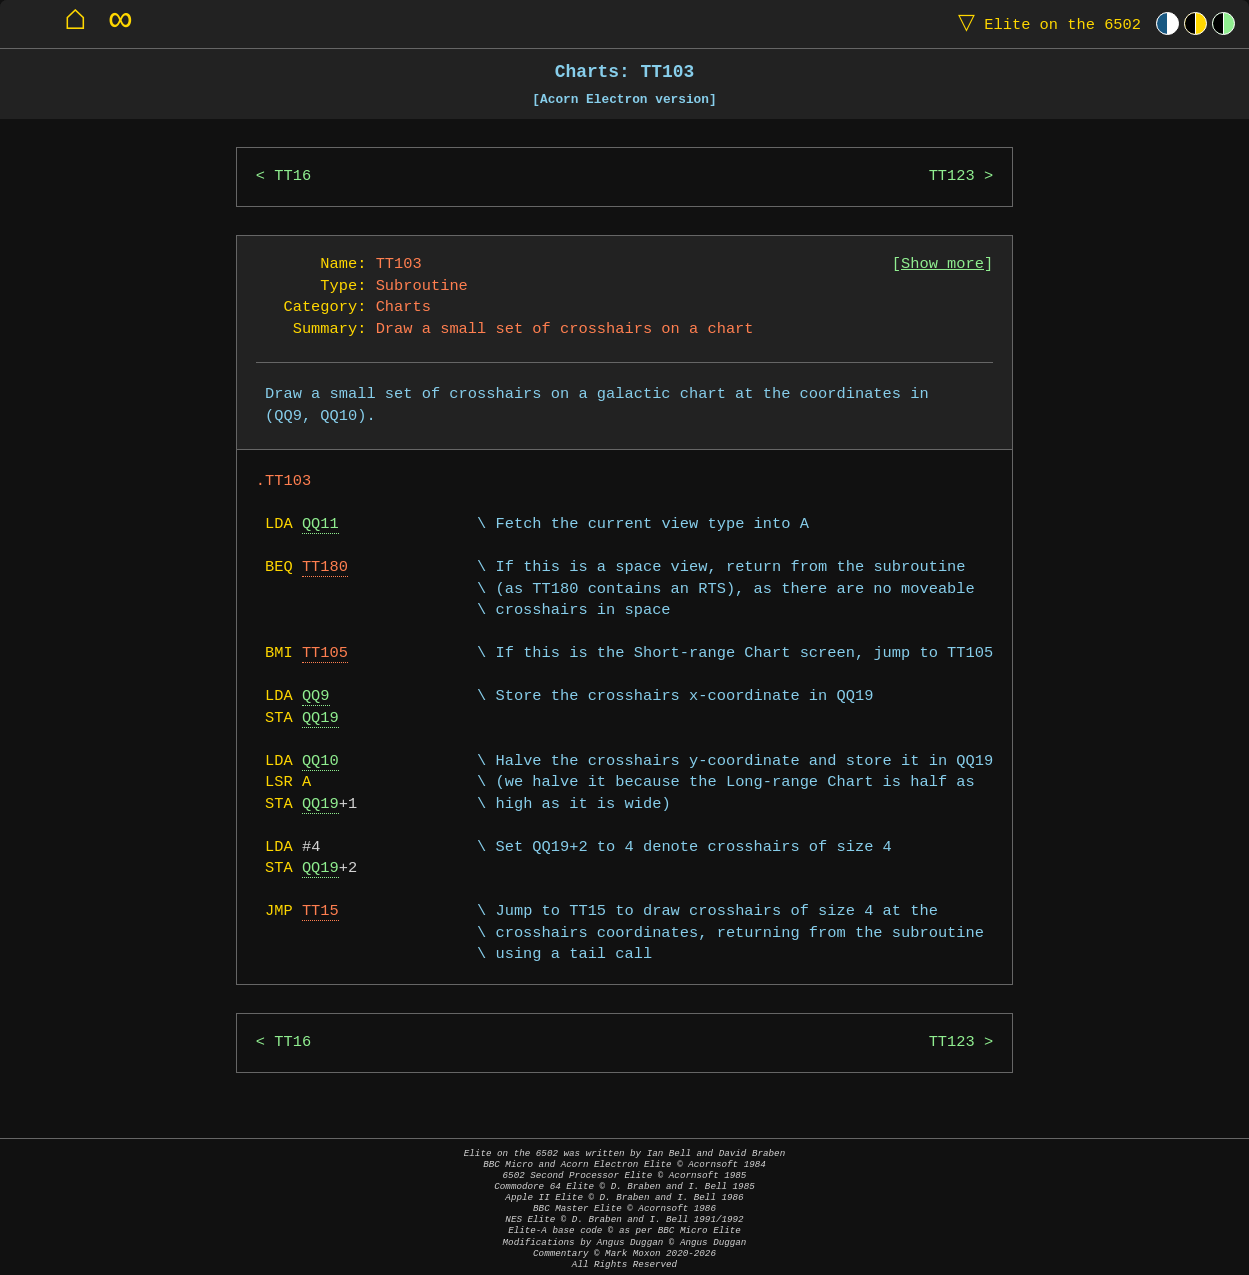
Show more (942, 264)
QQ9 (316, 696)
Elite (1045, 23)
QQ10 (320, 761)
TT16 (292, 176)
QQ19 (320, 718)
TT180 (325, 567)
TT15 (320, 911)
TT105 (325, 653)
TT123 (952, 176)
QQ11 (320, 524)
